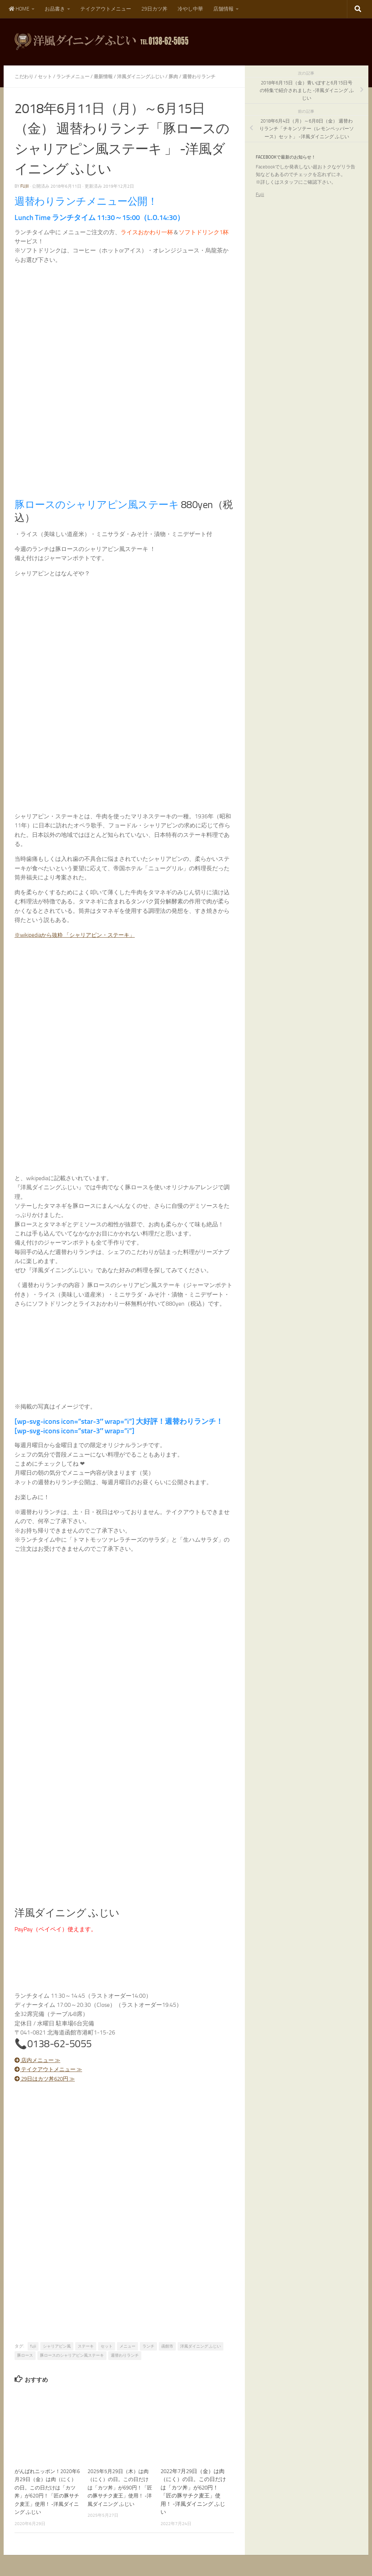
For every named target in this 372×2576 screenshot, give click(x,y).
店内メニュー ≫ (39, 2059)
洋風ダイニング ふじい (200, 2345)
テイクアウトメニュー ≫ (51, 2068)
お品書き (55, 9)
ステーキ (86, 2345)
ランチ (148, 2345)
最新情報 (109, 76)
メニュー (128, 2345)
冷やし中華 (190, 9)
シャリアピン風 (57, 2345)
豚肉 (184, 76)
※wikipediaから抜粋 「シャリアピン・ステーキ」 (79, 934)
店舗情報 (223, 9)
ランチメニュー (76, 76)
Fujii (260, 194)
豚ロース (25, 2354)
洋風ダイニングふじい (149, 76)
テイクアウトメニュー (105, 9)
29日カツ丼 (154, 9)
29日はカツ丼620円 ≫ (47, 2077)
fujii (24, 185)
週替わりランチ (211, 76)
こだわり (25, 76)
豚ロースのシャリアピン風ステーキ (72, 2354)
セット (46, 76)
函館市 (167, 2345)
